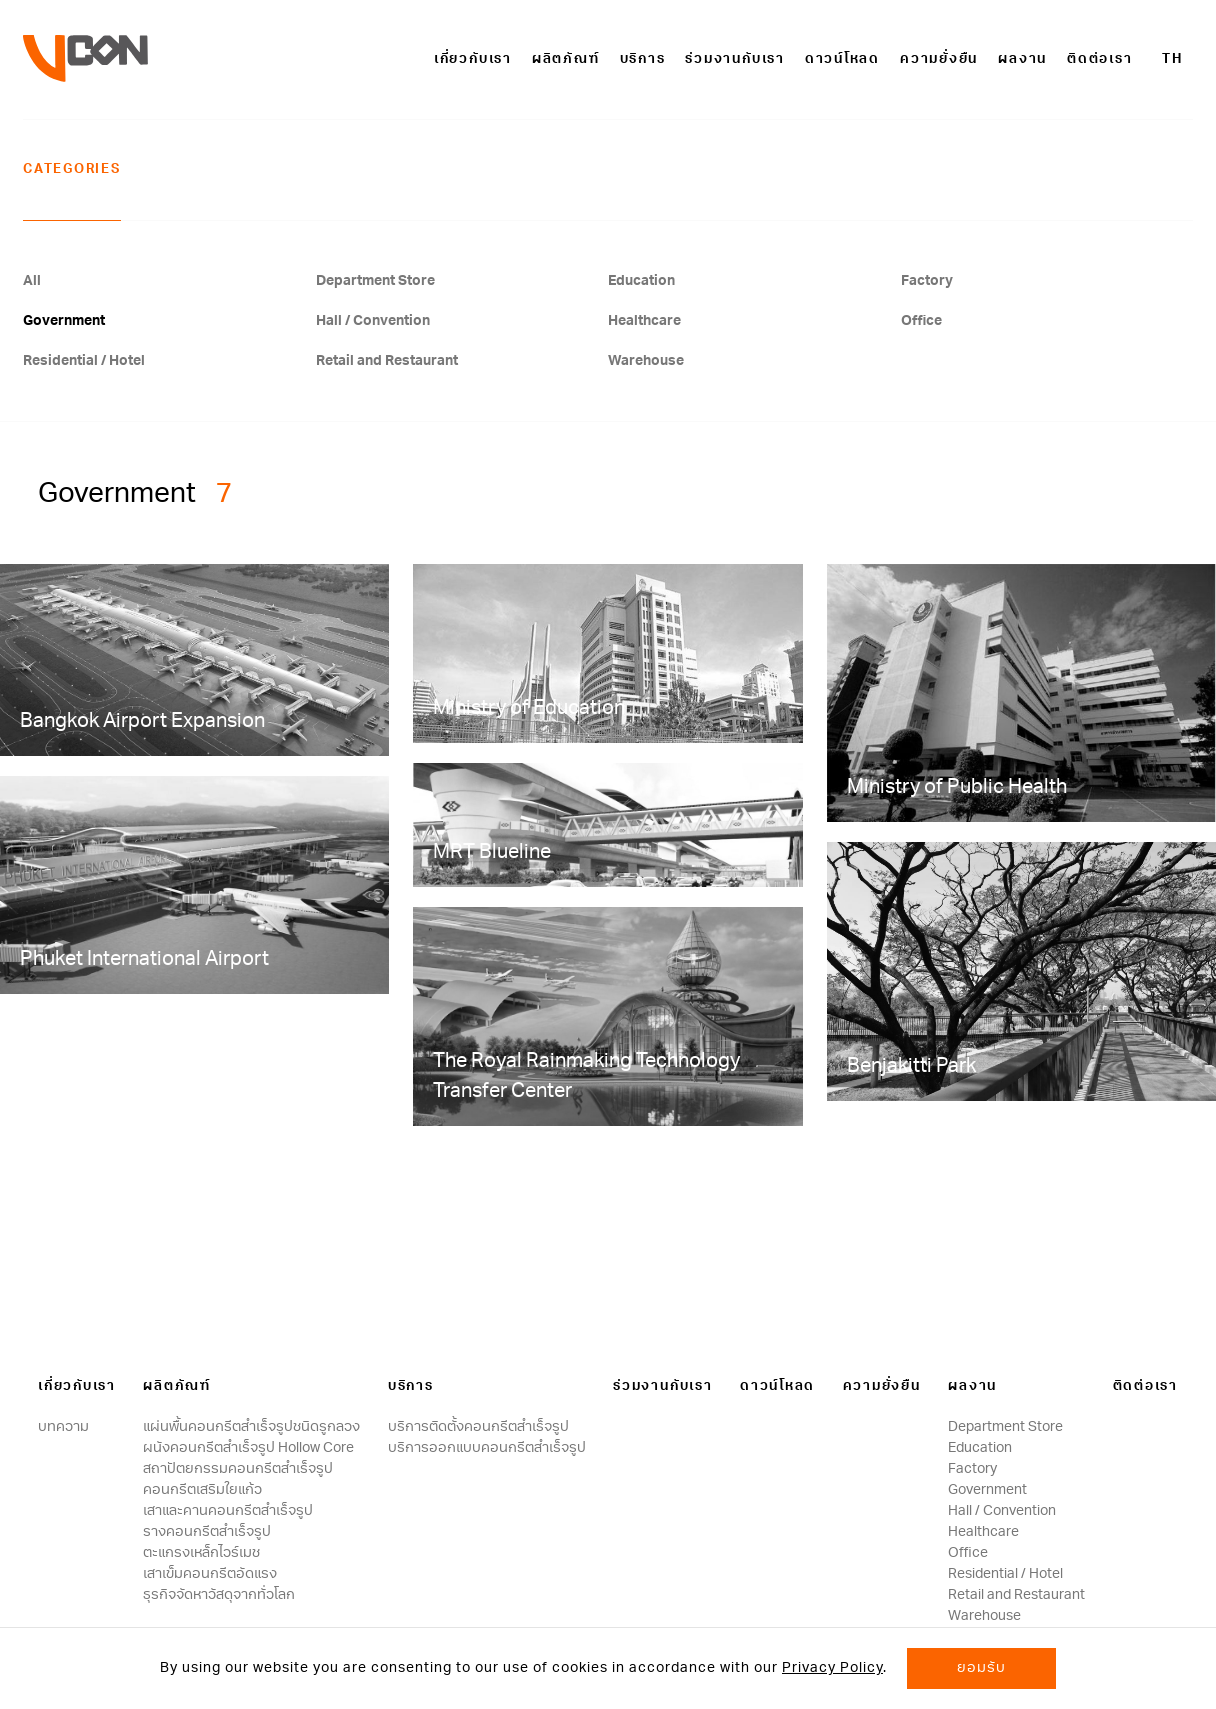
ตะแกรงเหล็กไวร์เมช (201, 1553)
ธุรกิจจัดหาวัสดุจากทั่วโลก (219, 1595)
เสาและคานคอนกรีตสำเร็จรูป (228, 1511)
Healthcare (644, 321)
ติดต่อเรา (1099, 59)
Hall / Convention (373, 321)
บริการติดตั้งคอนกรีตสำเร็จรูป (478, 1427)
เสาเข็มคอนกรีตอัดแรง (210, 1574)
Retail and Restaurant (387, 361)
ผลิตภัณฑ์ (566, 59)
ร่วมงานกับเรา (734, 59)
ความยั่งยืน (939, 59)
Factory (927, 281)
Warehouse (646, 361)
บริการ (643, 59)
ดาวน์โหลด (842, 59)
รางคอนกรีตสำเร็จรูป (207, 1532)
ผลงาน (1022, 59)
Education (641, 281)
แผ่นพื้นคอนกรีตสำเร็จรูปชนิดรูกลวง (251, 1427)
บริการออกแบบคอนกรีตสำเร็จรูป (487, 1448)
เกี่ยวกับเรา (473, 59)
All (32, 281)
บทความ (63, 1427)
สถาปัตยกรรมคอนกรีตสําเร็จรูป (238, 1469)
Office (921, 321)
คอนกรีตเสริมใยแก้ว (202, 1490)
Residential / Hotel (84, 361)
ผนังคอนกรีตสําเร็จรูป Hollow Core (248, 1448)
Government (64, 321)
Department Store (375, 281)
